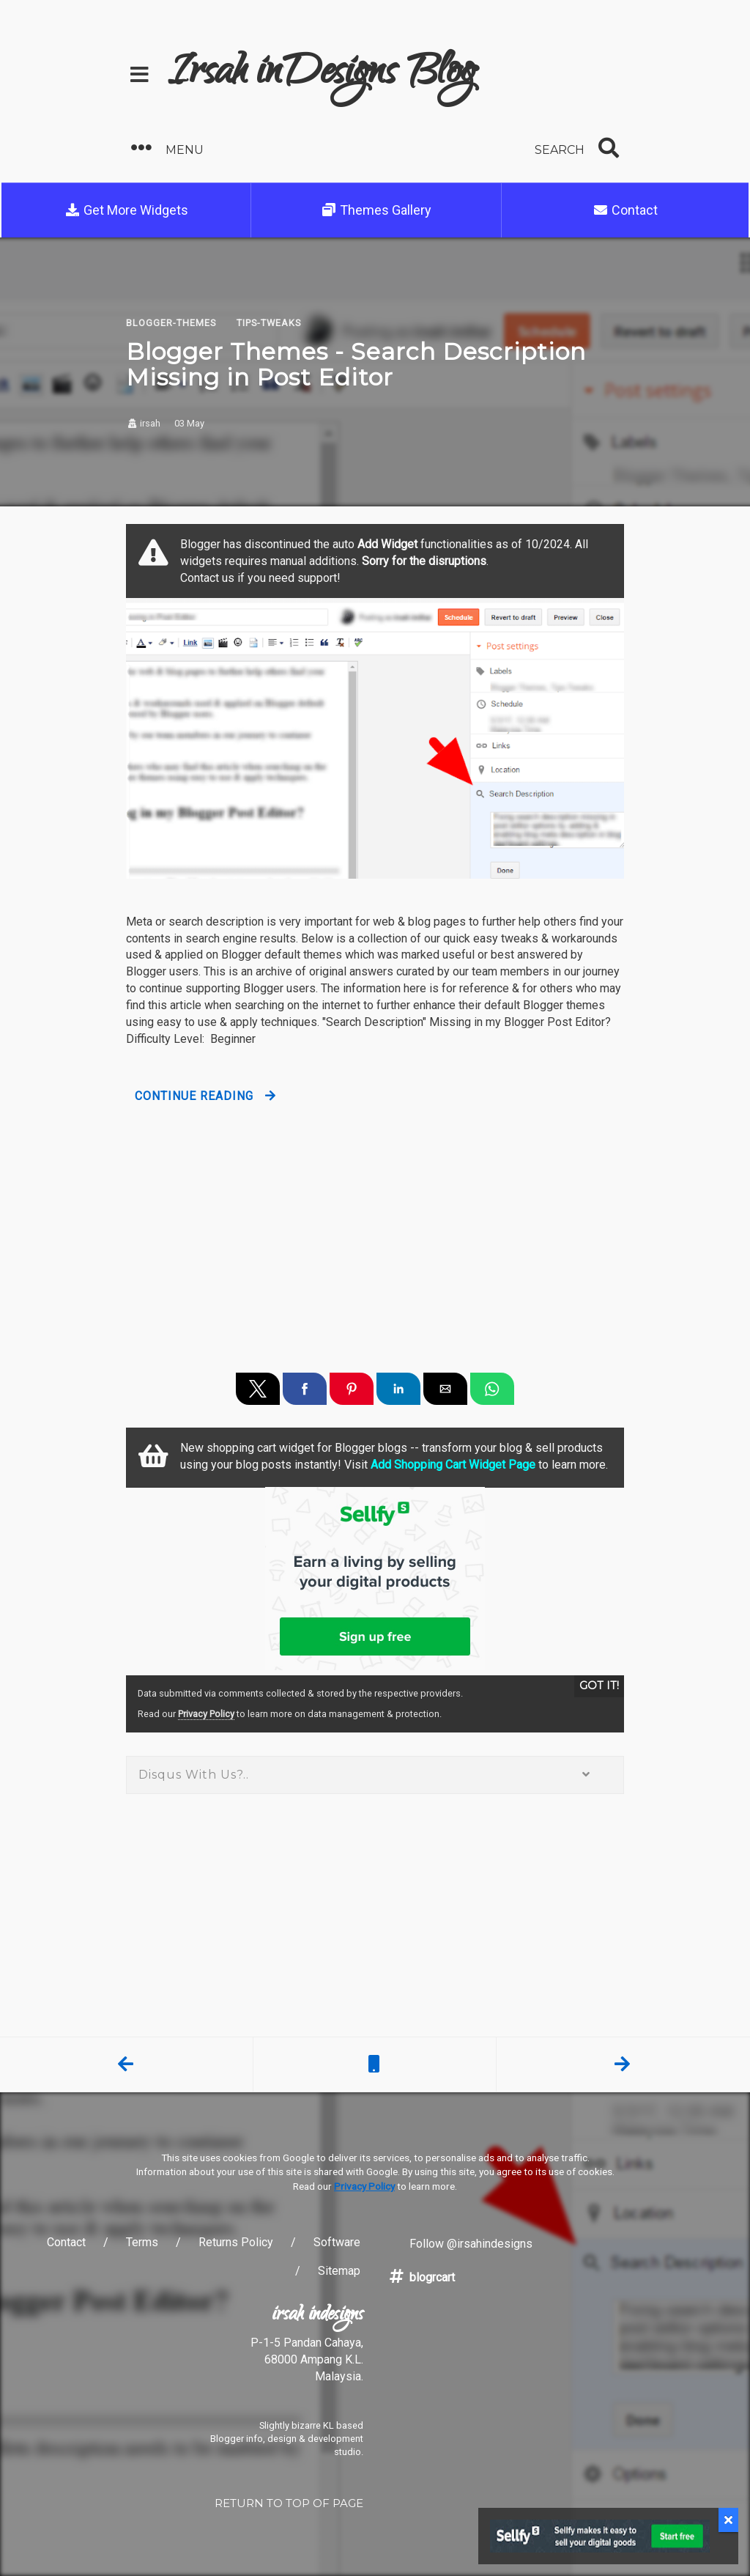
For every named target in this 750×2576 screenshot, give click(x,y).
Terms (142, 2242)
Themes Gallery (376, 210)
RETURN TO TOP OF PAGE (289, 2503)
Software (336, 2242)
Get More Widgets (126, 210)
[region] (375, 1226)
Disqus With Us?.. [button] (375, 1775)
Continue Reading (194, 1096)
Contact (625, 210)
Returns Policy (235, 2242)
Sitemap (339, 2271)
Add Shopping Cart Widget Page (453, 1465)
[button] (247, 148)
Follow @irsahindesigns (459, 2244)
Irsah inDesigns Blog (322, 75)
